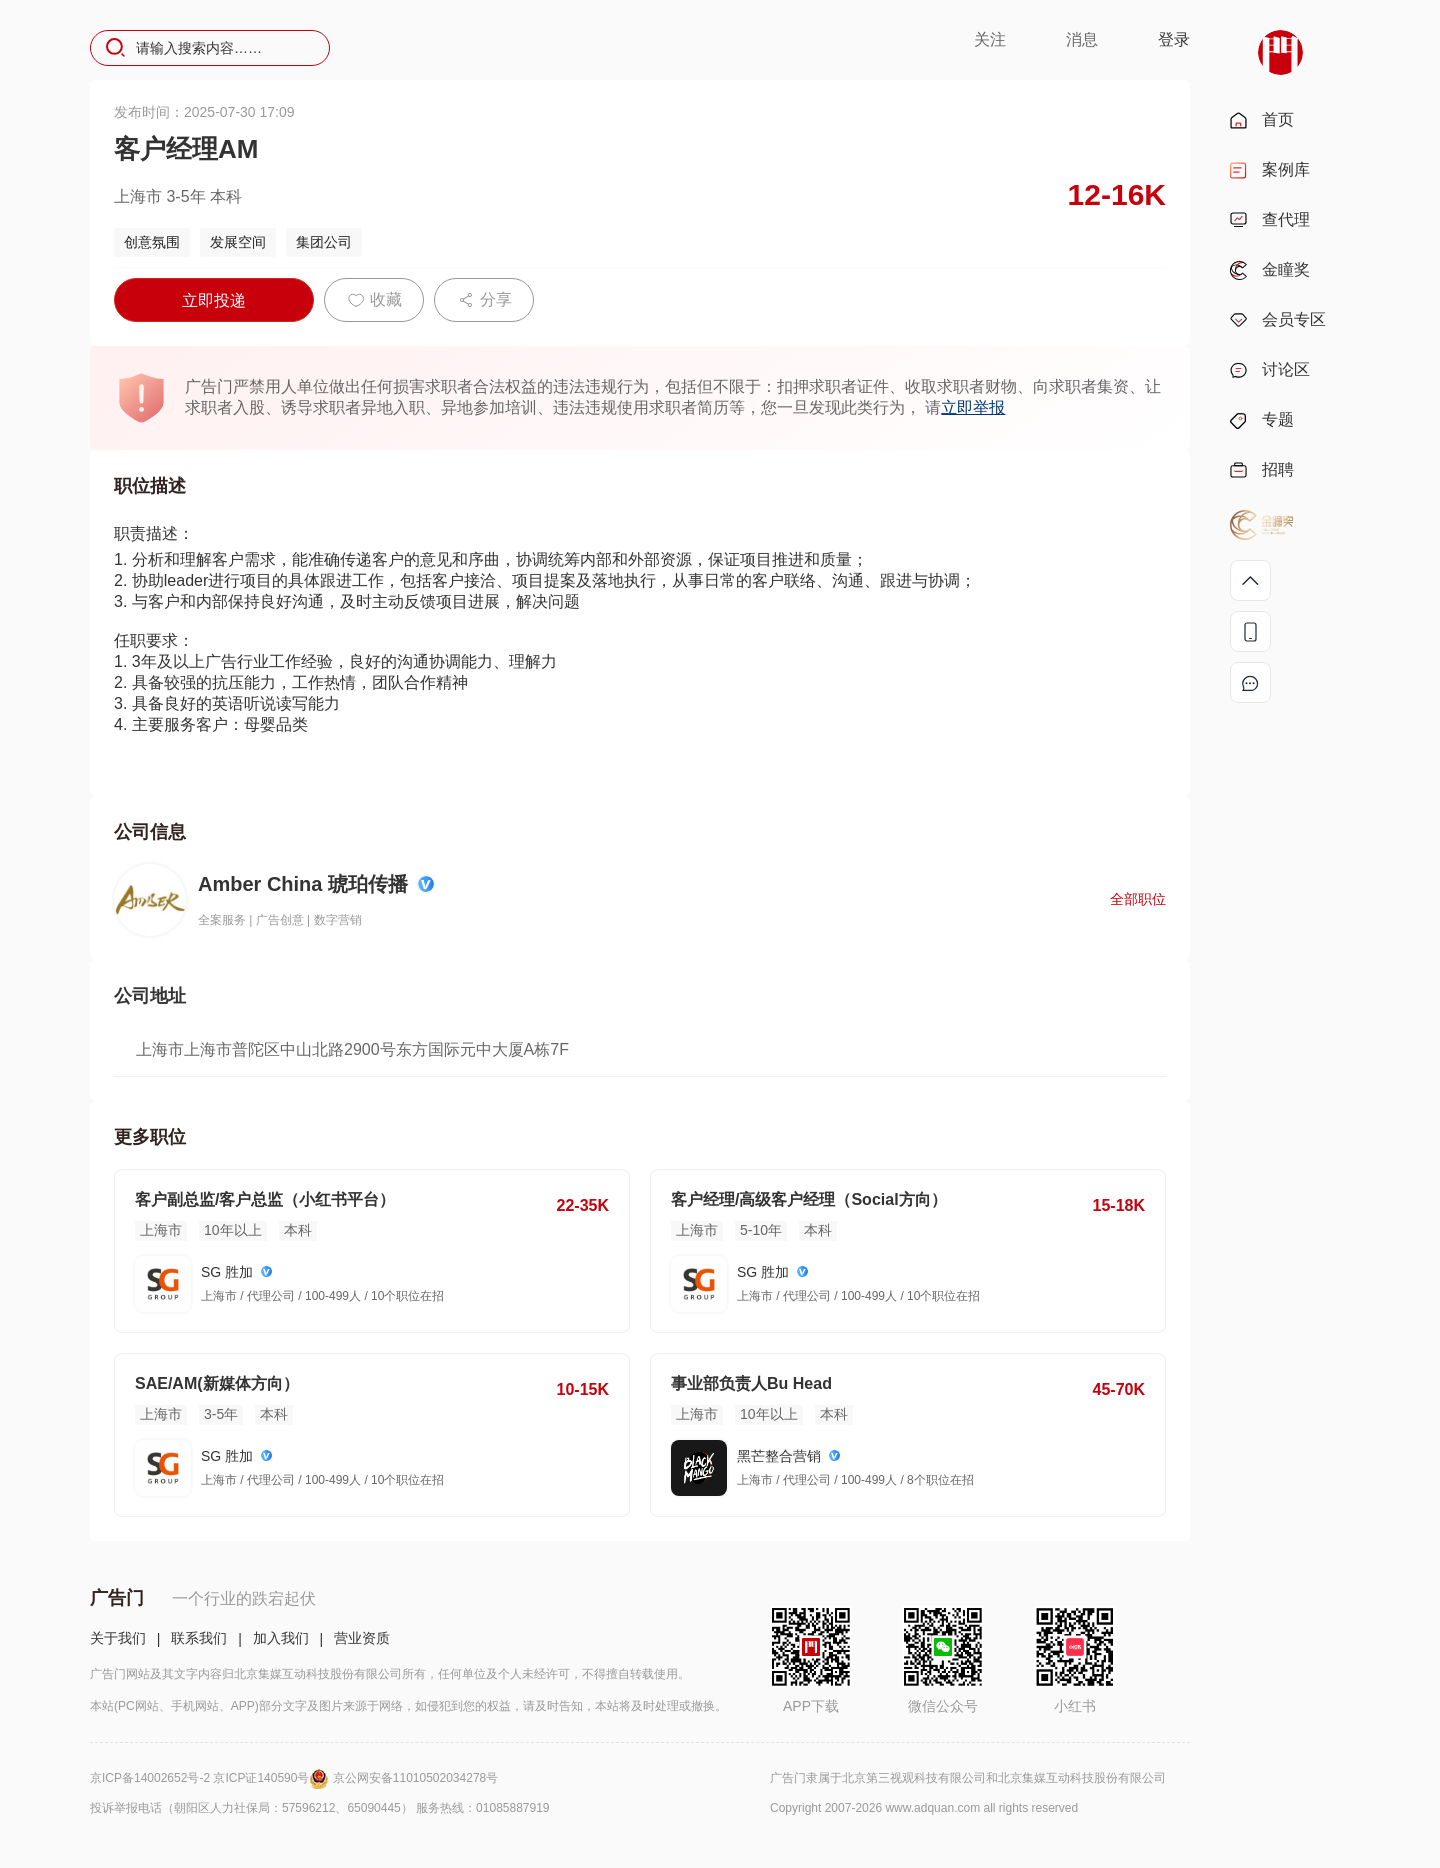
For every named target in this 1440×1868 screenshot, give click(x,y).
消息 (1082, 39)
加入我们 (281, 1638)
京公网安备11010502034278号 (415, 1778)
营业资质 (362, 1638)
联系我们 (199, 1638)
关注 (990, 39)
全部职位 (1138, 899)
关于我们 (118, 1638)
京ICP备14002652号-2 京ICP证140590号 (211, 1778)
